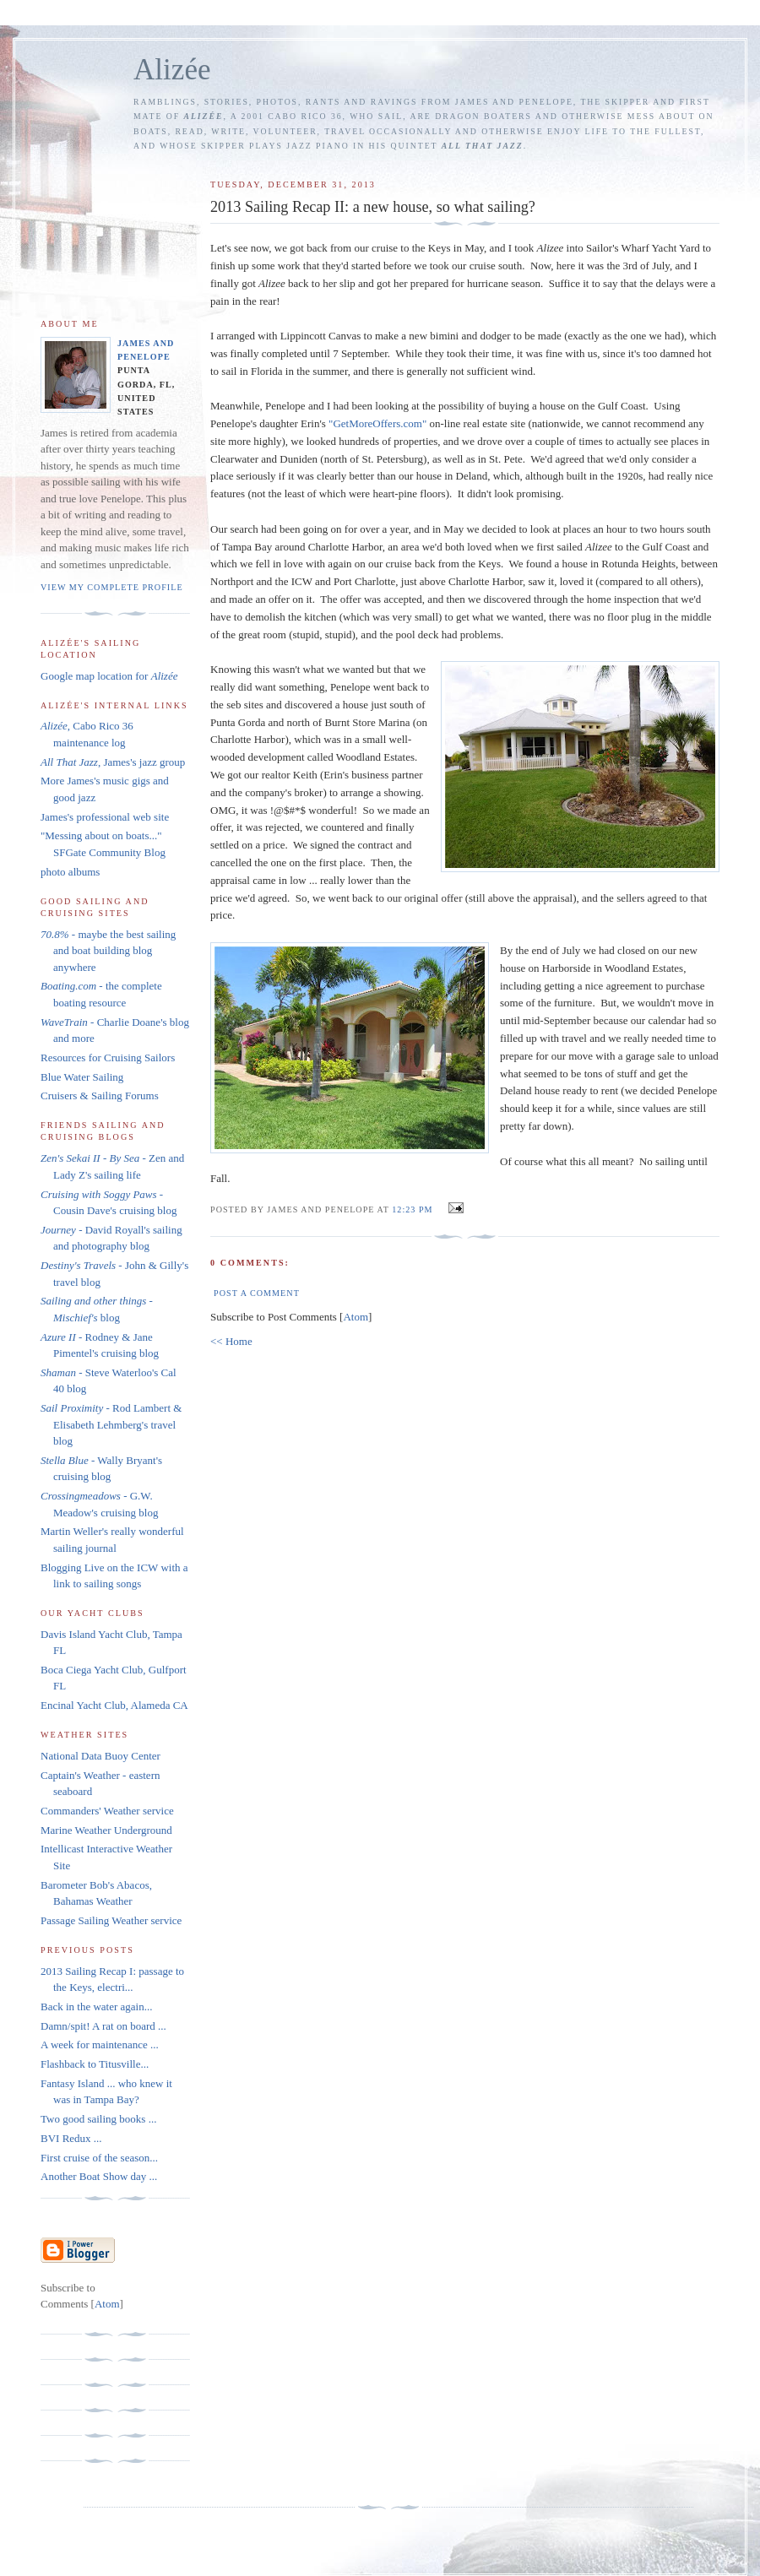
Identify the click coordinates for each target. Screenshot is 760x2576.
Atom (355, 1316)
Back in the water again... (96, 2006)
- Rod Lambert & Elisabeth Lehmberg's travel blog (111, 1424)
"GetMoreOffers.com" (377, 423)
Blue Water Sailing (82, 1077)
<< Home (231, 1341)
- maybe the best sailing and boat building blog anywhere (108, 950)
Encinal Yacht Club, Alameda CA (114, 1705)
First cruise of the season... (99, 2157)
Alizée (172, 69)
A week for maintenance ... (100, 2044)
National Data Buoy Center (100, 1755)
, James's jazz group (113, 762)
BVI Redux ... (71, 2138)
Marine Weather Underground (106, 1830)
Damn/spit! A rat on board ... (103, 2026)
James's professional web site (105, 817)
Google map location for (109, 676)
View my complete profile (112, 587)
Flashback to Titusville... (95, 2064)
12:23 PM (414, 1209)
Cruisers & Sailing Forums (100, 1095)
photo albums (70, 871)
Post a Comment (257, 1293)
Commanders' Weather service (107, 1810)
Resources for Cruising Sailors (108, 1057)
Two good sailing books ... (98, 2118)
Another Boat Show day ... (99, 2176)
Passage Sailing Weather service (111, 1920)
